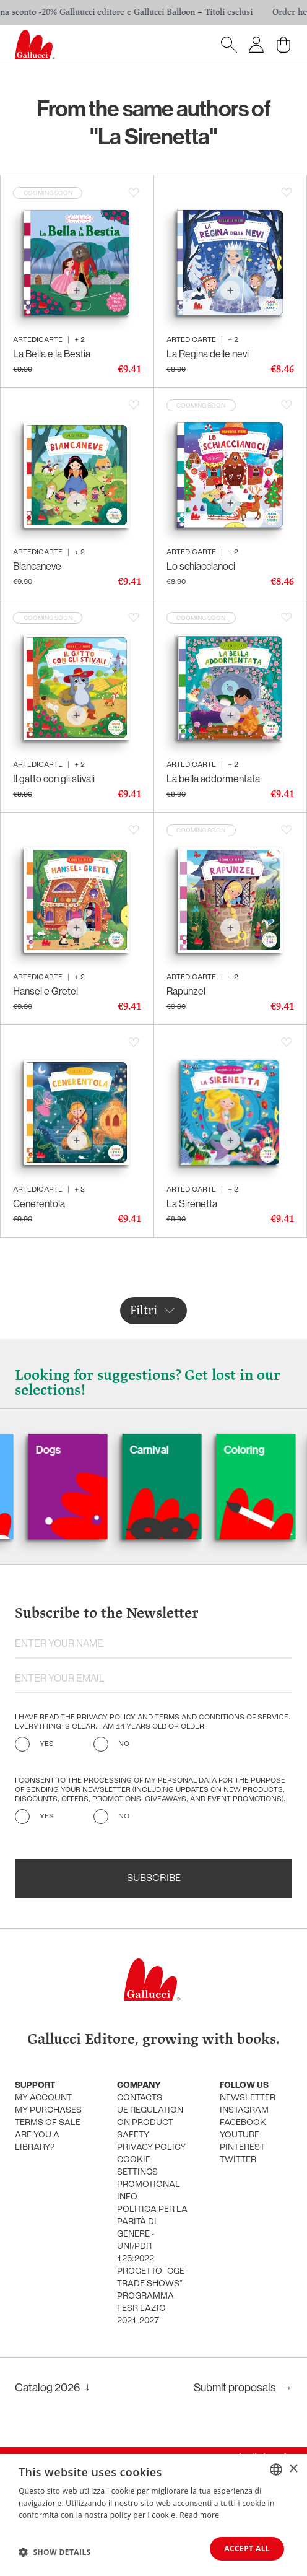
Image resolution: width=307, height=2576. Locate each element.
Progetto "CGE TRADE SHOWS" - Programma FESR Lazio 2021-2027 (152, 2296)
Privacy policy (151, 2147)
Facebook (243, 2123)
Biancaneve (37, 566)
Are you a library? (37, 2141)
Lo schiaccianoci (200, 566)
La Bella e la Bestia (51, 353)
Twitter (238, 2160)
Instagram (244, 2110)
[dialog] (153, 2515)
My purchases (48, 2110)
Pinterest (242, 2147)
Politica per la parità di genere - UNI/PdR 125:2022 (152, 2234)
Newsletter (247, 2098)
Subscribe (154, 1879)
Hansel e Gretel (45, 991)
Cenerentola (39, 1203)
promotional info (148, 2191)
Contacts (139, 2098)
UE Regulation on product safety (150, 2123)
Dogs (69, 1450)
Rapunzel (185, 991)
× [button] (293, 2468)
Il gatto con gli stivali (54, 778)
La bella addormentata (213, 778)
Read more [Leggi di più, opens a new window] (199, 2515)
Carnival (170, 1450)
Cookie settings (137, 2166)
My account (43, 2098)
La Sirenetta (191, 1203)
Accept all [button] (247, 2548)
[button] (55, 2552)
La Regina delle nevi (207, 353)
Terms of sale (47, 2123)
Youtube (239, 2135)
